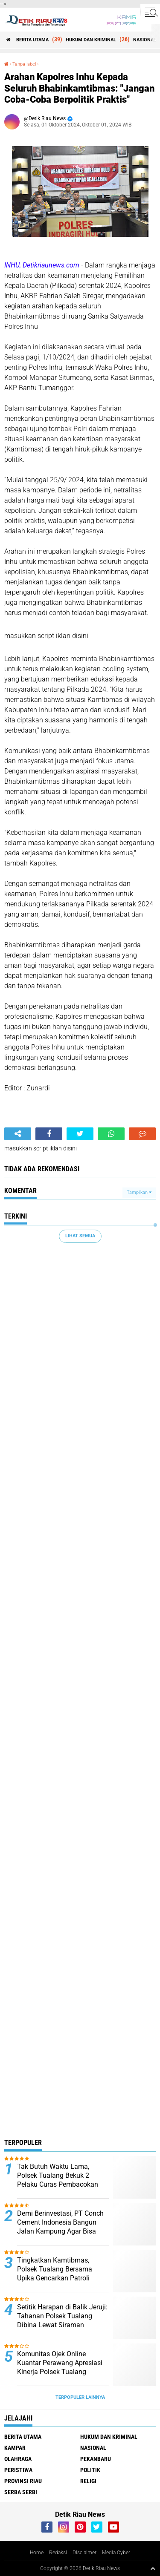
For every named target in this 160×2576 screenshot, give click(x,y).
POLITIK (90, 2470)
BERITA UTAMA (32, 40)
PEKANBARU (95, 2458)
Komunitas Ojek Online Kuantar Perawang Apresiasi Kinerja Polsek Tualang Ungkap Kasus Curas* (59, 2367)
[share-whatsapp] (111, 1133)
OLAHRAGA (18, 2458)
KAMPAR (15, 2447)
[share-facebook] (48, 1133)
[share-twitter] (80, 1133)
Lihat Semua (80, 1236)
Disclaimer (84, 2553)
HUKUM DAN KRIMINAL (91, 40)
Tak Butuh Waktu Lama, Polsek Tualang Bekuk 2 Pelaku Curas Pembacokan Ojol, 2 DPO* (57, 2179)
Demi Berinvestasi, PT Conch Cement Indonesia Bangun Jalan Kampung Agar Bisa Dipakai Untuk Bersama (60, 2226)
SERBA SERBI (20, 2492)
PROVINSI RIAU (23, 2481)
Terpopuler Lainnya (80, 2397)
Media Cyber (116, 2553)
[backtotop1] (152, 2568)
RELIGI (88, 2481)
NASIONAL (144, 40)
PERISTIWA (18, 2470)
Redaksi (58, 2553)
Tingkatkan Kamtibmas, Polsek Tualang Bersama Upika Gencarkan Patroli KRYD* (54, 2273)
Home (37, 2553)
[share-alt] (17, 1133)
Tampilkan (139, 1192)
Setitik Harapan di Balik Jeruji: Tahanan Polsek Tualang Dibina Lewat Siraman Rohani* (62, 2320)
